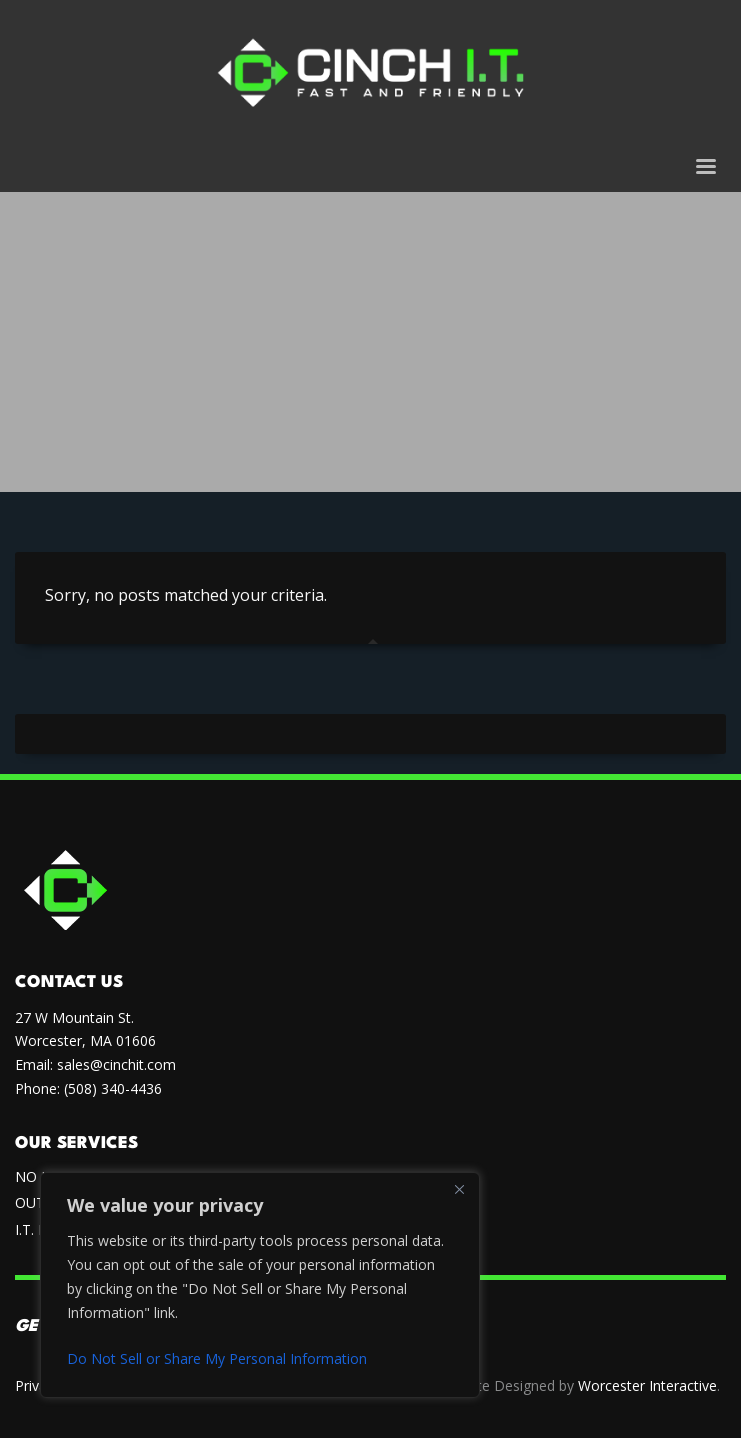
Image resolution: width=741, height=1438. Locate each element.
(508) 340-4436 (113, 1088)
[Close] (459, 1189)
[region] (260, 1285)
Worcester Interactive (647, 1385)
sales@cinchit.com (116, 1064)
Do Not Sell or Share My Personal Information (217, 1358)
